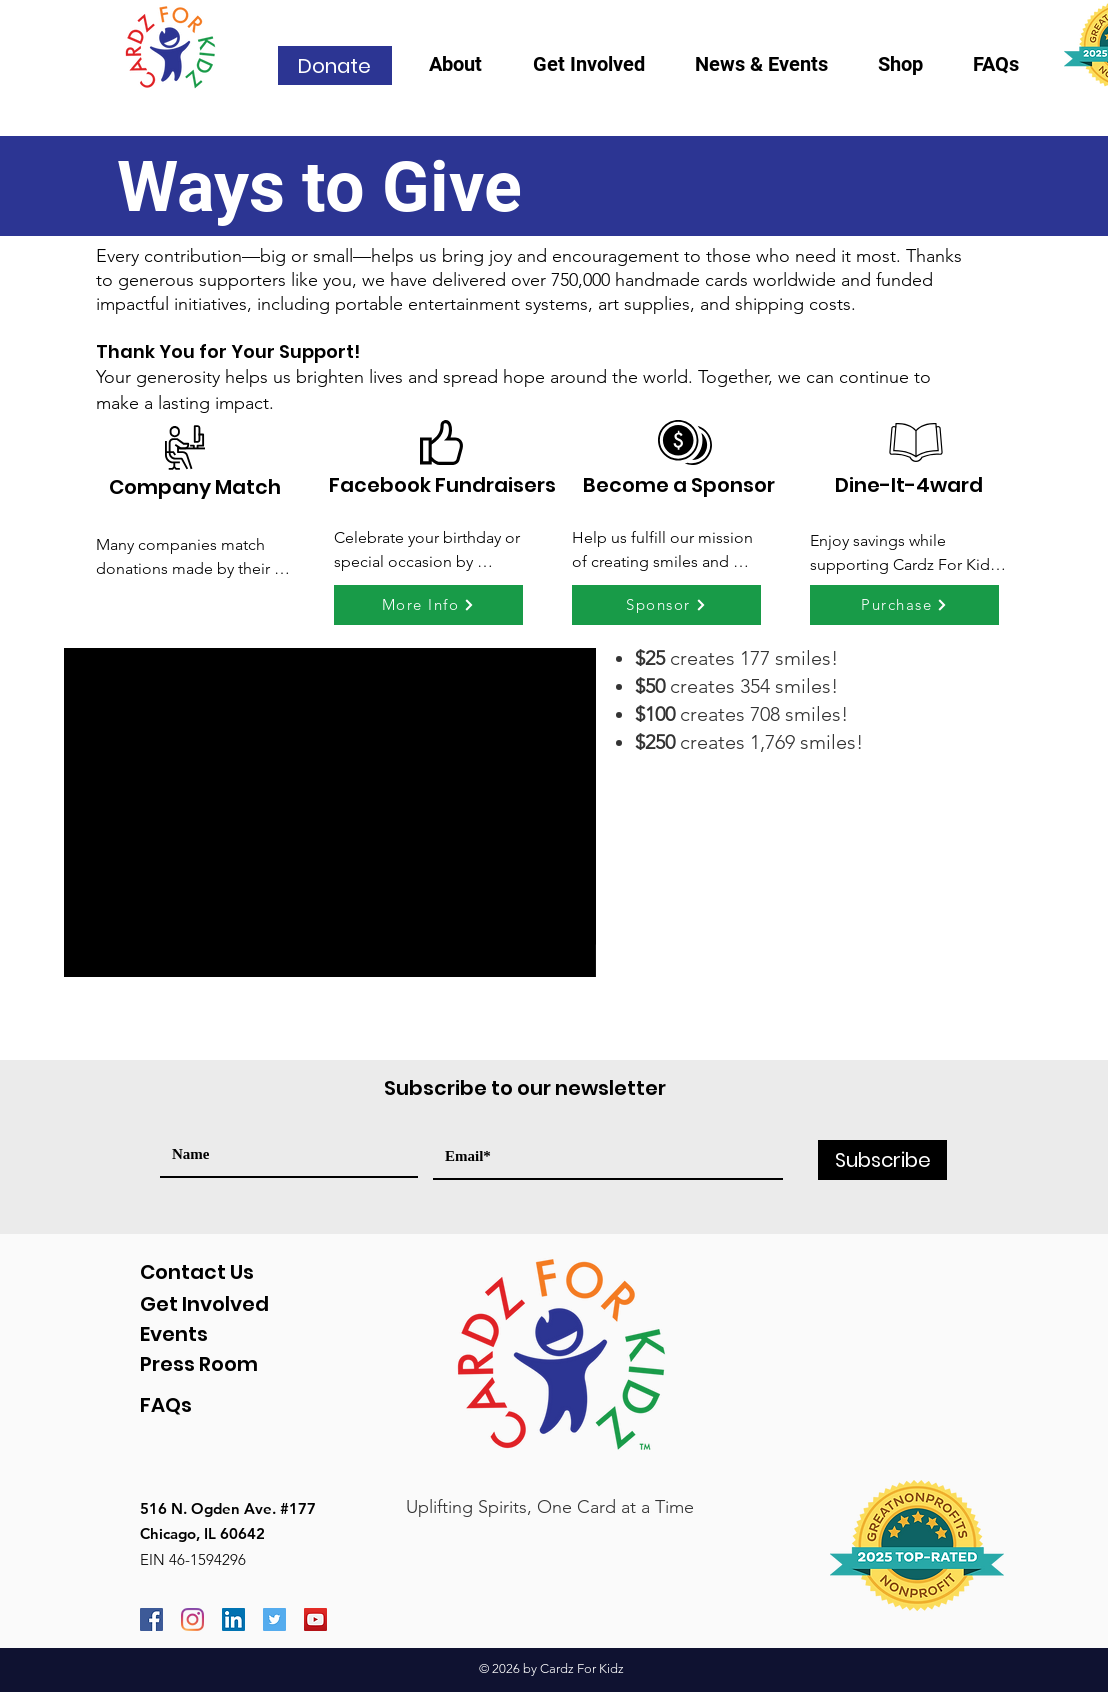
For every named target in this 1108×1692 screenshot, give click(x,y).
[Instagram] (192, 1619)
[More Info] (428, 605)
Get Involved (204, 1304)
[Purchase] (904, 605)
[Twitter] (274, 1619)
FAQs (166, 1405)
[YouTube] (315, 1619)
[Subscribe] (882, 1160)
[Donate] (335, 65)
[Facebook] (151, 1619)
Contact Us (197, 1272)
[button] (466, 70)
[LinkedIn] (233, 1619)
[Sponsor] (666, 605)
